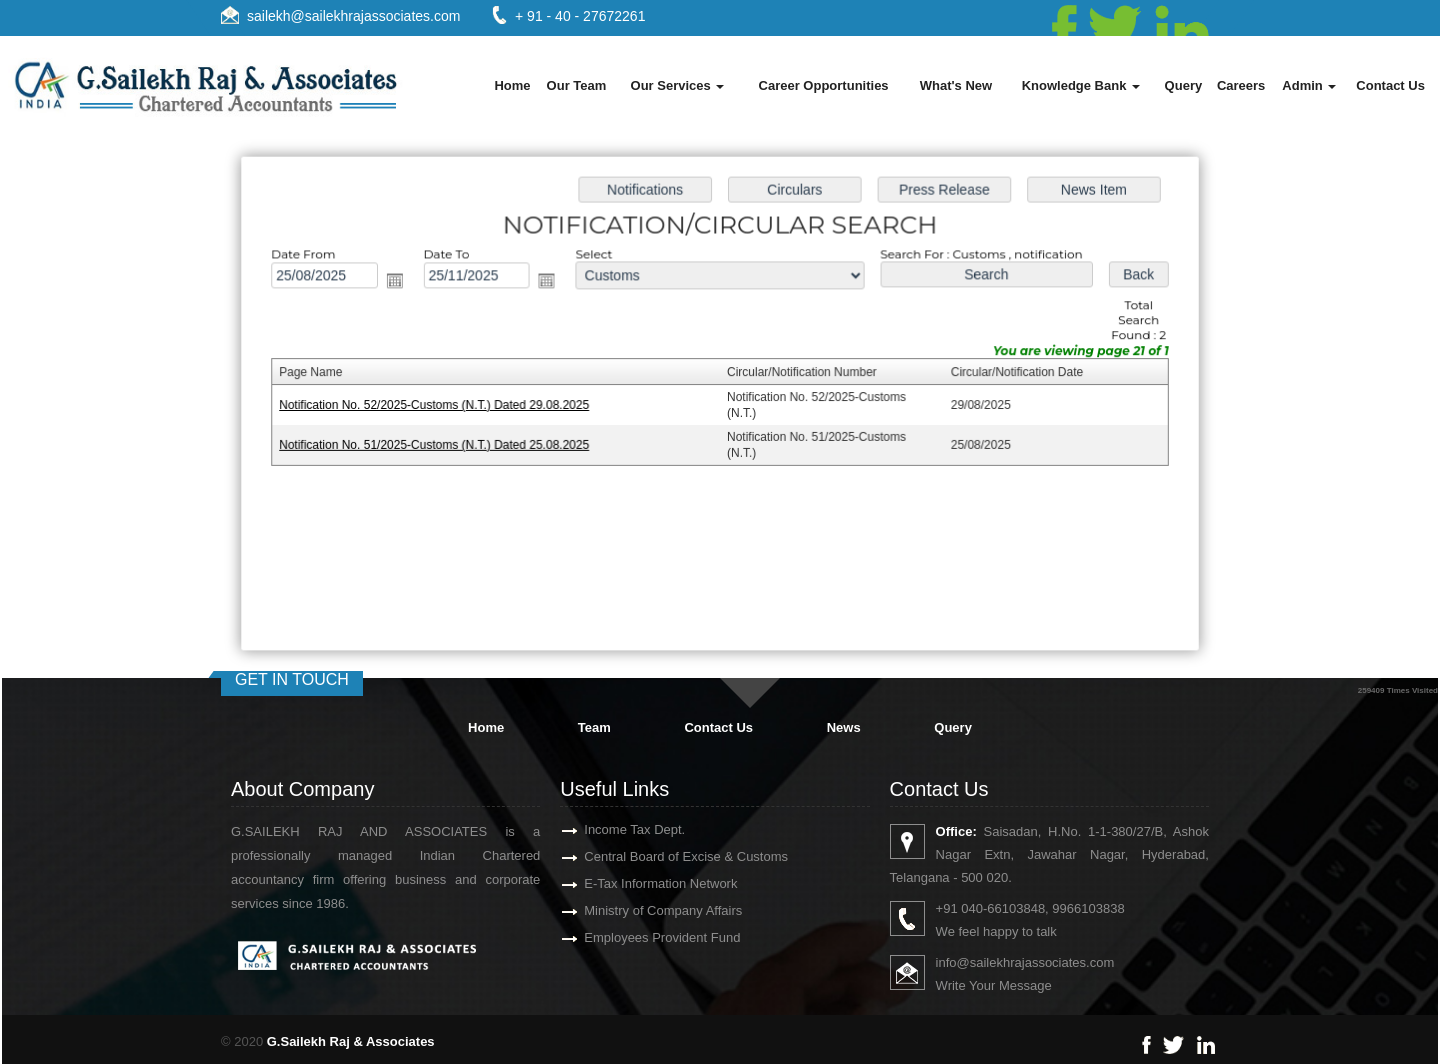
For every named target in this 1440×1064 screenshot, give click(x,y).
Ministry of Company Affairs (640, 910)
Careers (1241, 85)
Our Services (678, 85)
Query (1184, 85)
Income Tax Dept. (611, 829)
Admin (1309, 85)
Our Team (577, 85)
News (844, 727)
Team (594, 727)
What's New (956, 85)
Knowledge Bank (1081, 85)
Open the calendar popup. (400, 283)
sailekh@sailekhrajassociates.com (353, 16)
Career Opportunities (824, 85)
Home (512, 85)
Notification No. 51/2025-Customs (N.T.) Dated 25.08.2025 (439, 444)
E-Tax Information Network (637, 883)
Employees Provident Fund (639, 937)
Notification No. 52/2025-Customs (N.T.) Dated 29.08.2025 (439, 405)
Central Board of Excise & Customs (663, 856)
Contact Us (1390, 85)
